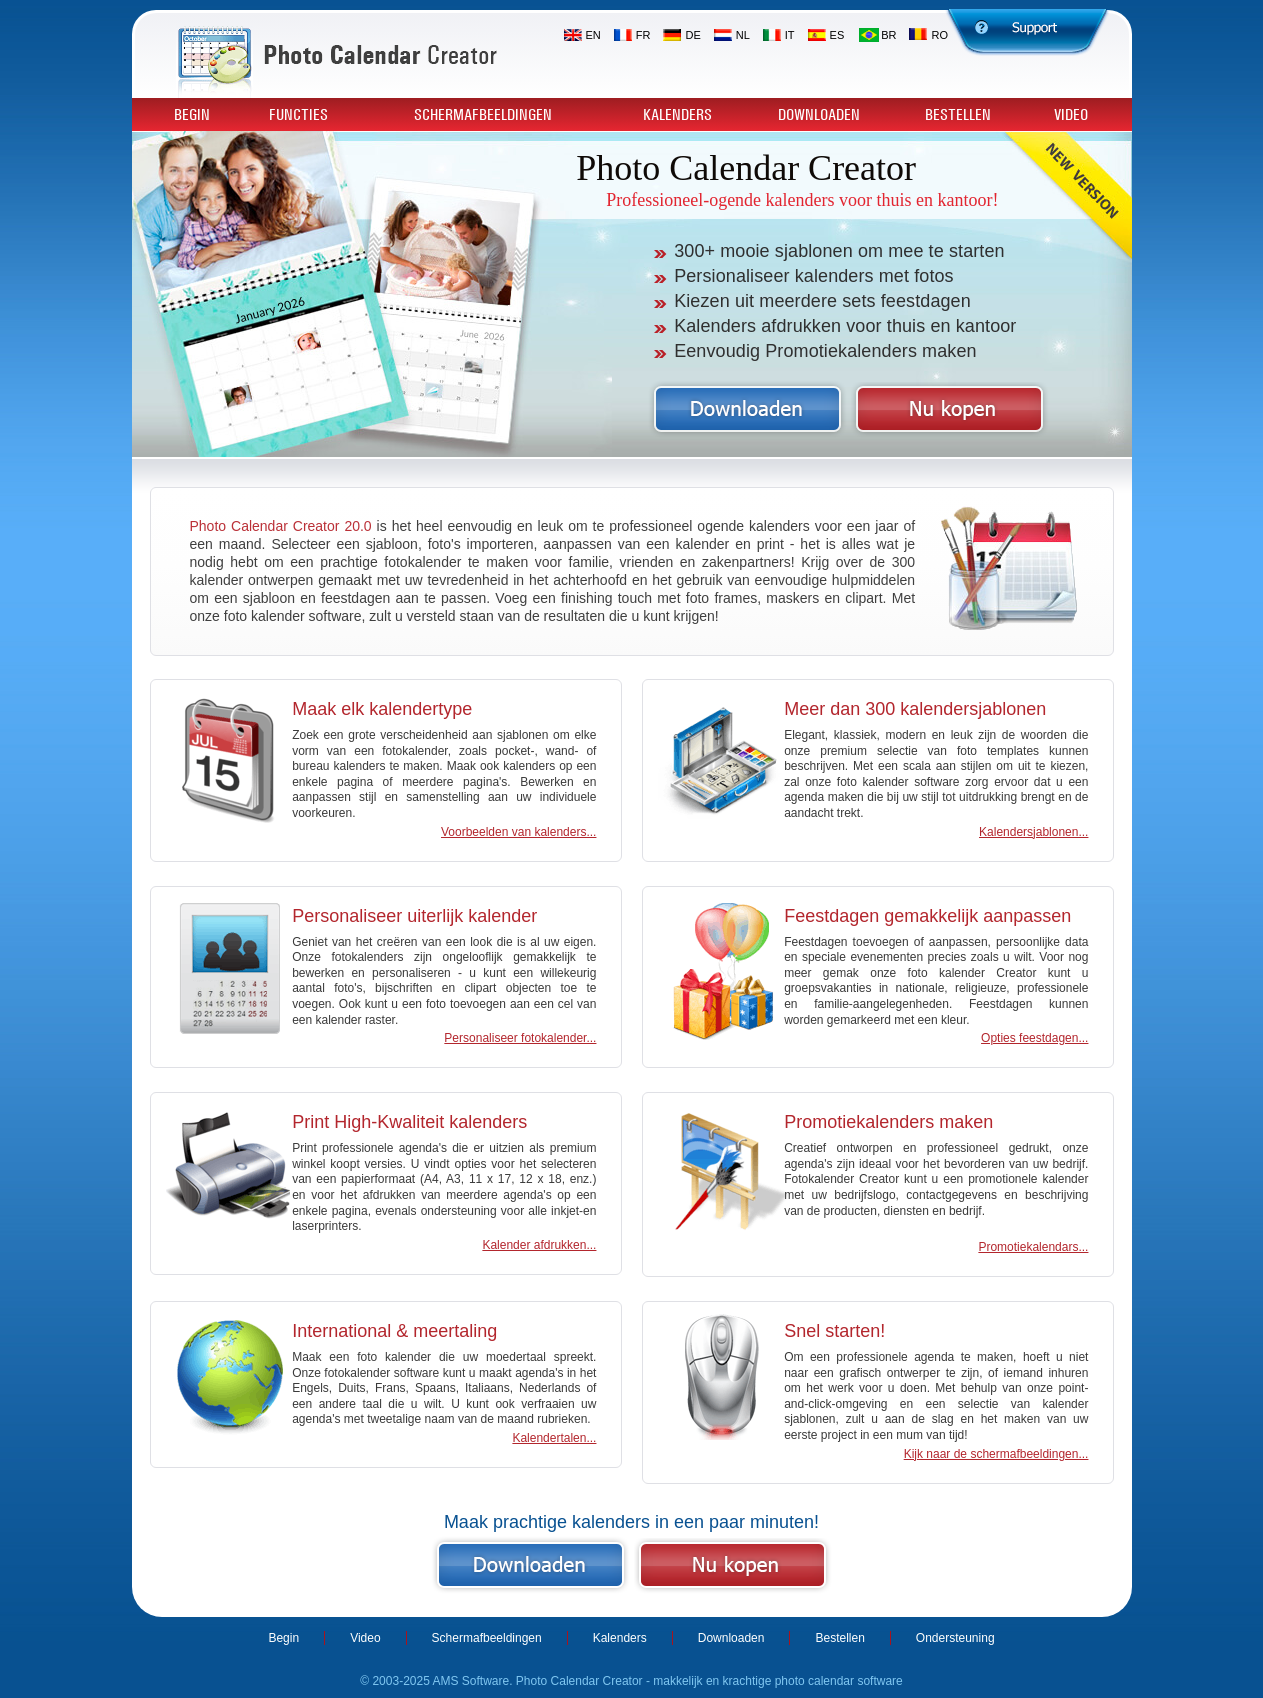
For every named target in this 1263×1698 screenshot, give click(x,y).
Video (1071, 115)
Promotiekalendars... (1033, 1247)
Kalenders (677, 115)
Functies (298, 115)
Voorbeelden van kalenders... (518, 832)
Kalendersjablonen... (1033, 832)
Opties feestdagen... (1034, 1038)
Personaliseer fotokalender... (520, 1038)
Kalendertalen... (554, 1438)
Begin (192, 115)
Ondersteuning (955, 1638)
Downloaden (819, 115)
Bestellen (958, 115)
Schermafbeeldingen (483, 115)
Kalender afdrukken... (539, 1245)
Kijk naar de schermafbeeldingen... (996, 1454)
